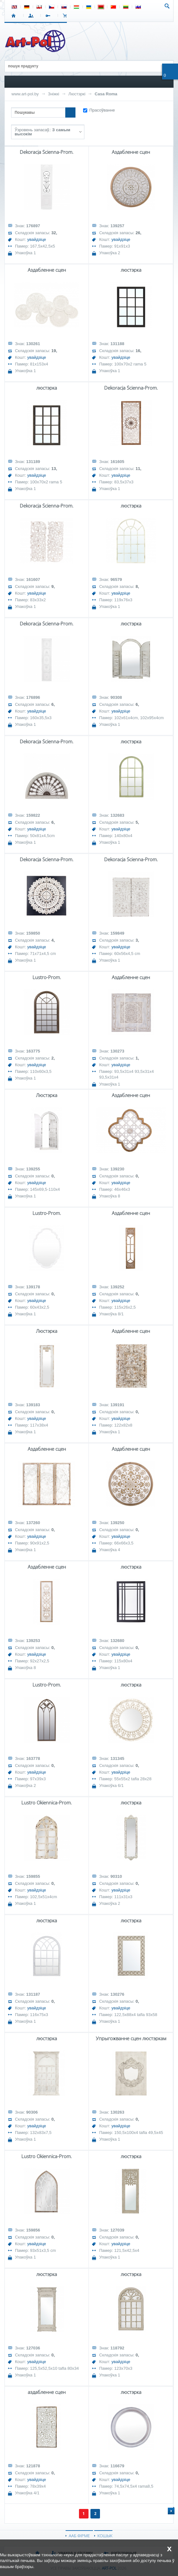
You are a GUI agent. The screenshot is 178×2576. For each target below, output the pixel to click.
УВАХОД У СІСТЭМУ (32, 15)
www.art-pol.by (25, 94)
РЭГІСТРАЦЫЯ (49, 15)
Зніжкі (53, 94)
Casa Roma (106, 94)
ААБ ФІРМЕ (79, 2536)
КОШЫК (66, 15)
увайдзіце (36, 239)
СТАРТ (14, 15)
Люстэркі (76, 94)
